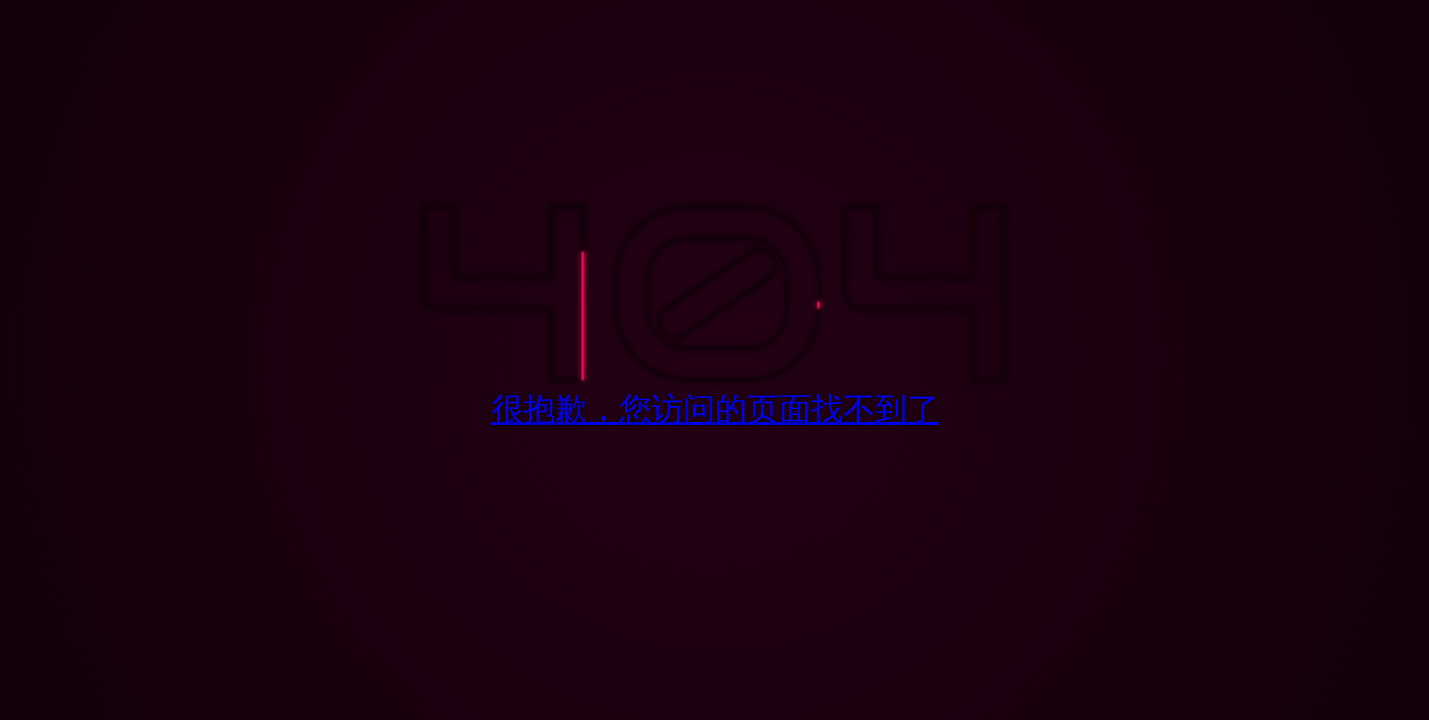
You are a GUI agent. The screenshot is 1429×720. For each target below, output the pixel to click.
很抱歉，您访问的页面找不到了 (715, 408)
